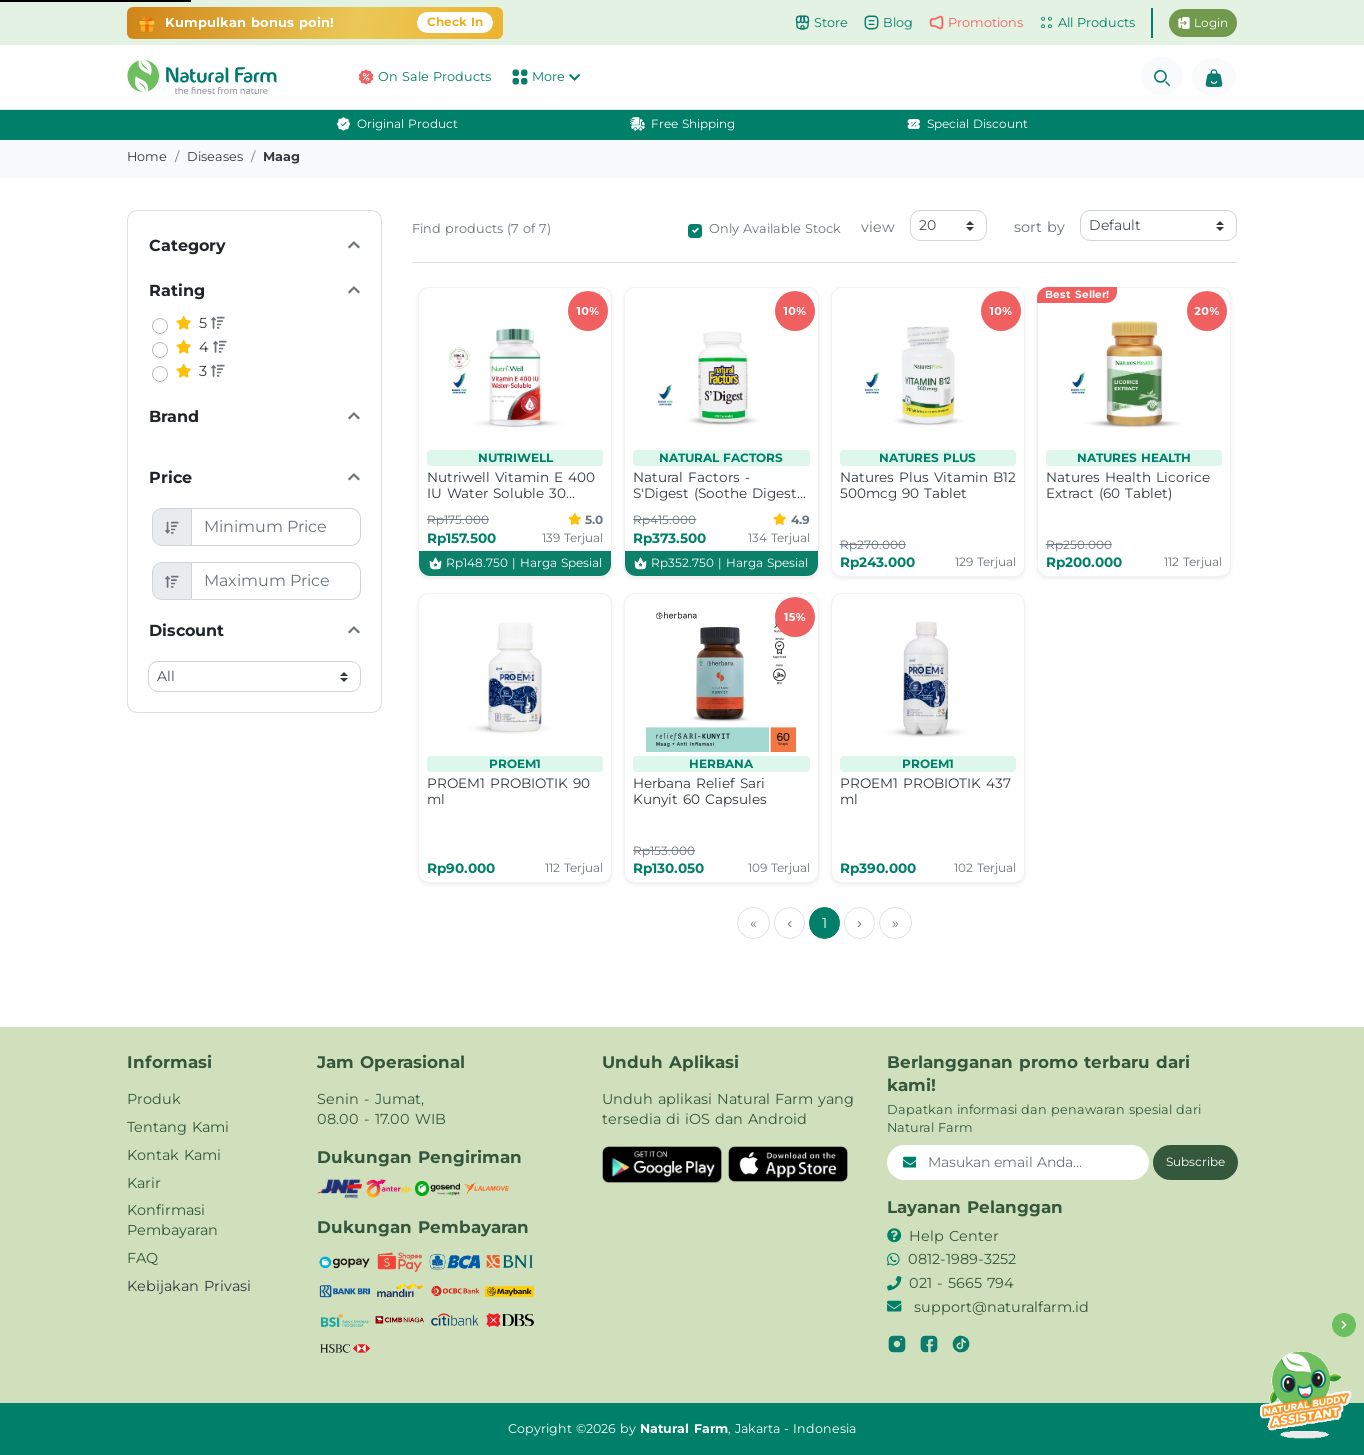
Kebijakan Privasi (189, 1286)
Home (147, 156)
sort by (1039, 227)
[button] (207, 77)
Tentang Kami (178, 1127)
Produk (154, 1099)
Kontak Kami (174, 1155)
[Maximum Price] (276, 581)
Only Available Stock (775, 228)
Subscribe (1195, 1161)
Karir (144, 1183)
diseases (215, 156)
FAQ (142, 1258)
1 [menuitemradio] (824, 923)
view (878, 227)
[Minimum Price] (276, 527)
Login (1203, 22)
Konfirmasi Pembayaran (172, 1220)
